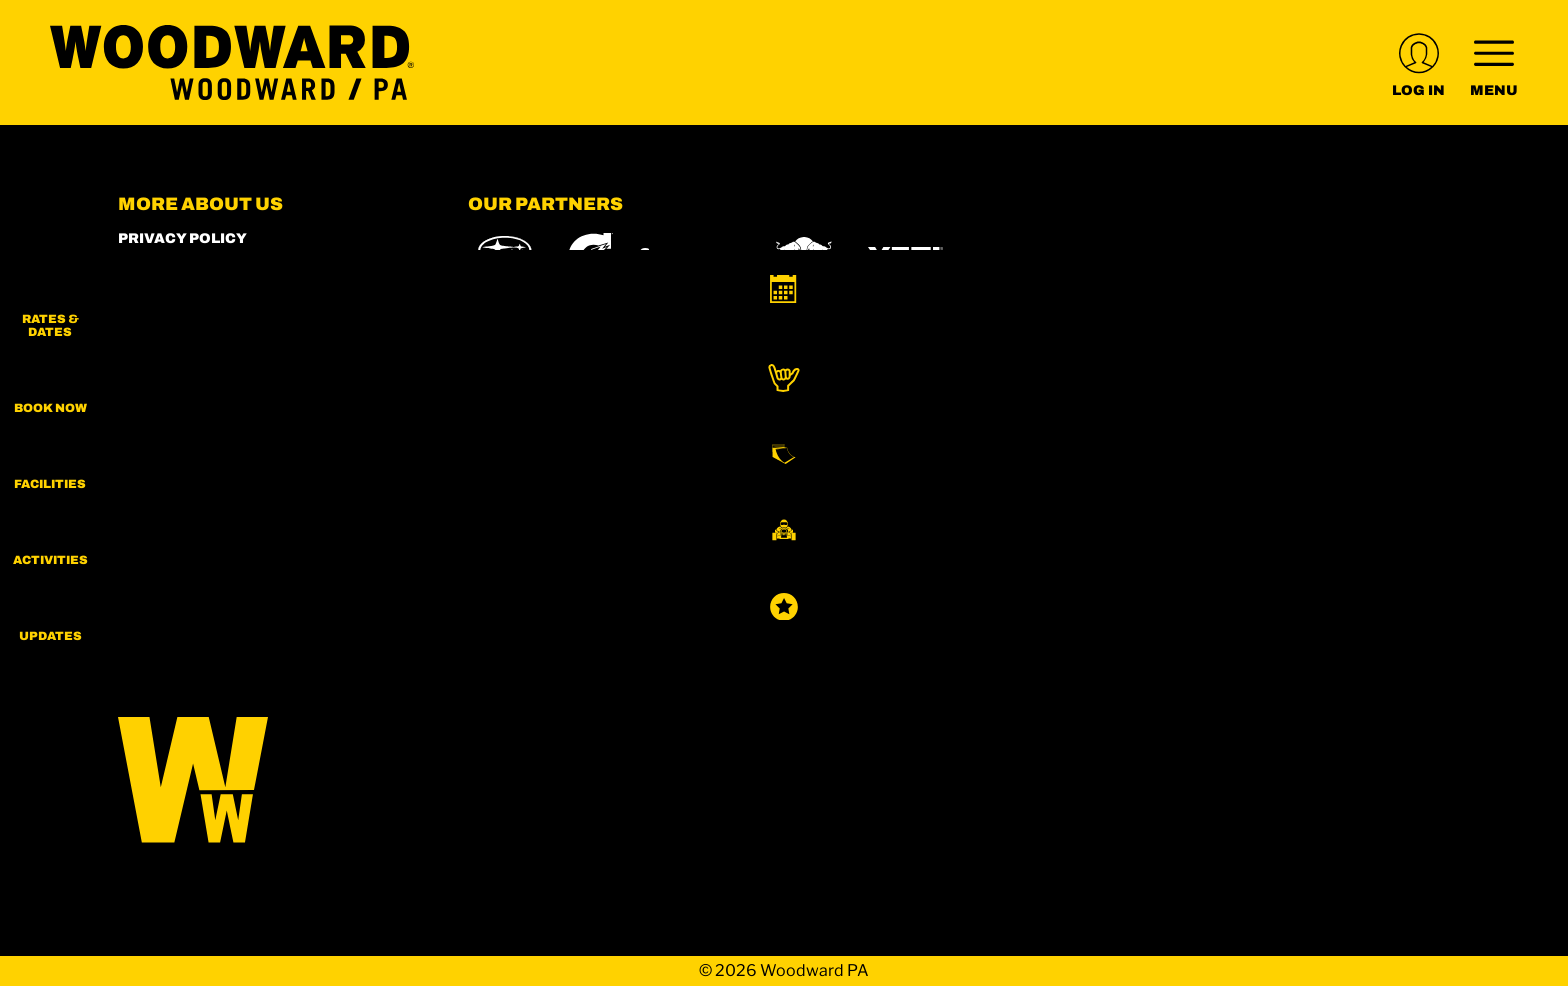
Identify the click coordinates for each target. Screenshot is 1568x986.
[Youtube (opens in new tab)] (248, 556)
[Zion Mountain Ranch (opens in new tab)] (929, 627)
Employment (174, 319)
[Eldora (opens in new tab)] (835, 571)
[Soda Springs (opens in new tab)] (1096, 570)
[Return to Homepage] (232, 62)
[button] (1518, 310)
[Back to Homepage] (268, 781)
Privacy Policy (182, 238)
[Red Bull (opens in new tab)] (805, 258)
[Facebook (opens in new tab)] (193, 556)
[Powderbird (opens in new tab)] (1194, 571)
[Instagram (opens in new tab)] (138, 556)
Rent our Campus (194, 373)
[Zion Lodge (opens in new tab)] (814, 627)
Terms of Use (175, 400)
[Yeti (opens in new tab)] (905, 257)
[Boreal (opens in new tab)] (625, 570)
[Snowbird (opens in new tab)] (1017, 570)
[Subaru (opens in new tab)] (505, 257)
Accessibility (177, 427)
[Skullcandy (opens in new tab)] (690, 257)
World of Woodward (207, 292)
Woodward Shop (189, 265)
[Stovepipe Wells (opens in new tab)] (682, 627)
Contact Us (168, 454)
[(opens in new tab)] (1418, 62)
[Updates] (1518, 650)
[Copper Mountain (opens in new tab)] (731, 571)
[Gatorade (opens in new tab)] (590, 257)
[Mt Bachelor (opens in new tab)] (926, 570)
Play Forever (176, 346)
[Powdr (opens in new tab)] (514, 570)
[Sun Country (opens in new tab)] (534, 627)
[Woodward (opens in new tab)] (1333, 571)
